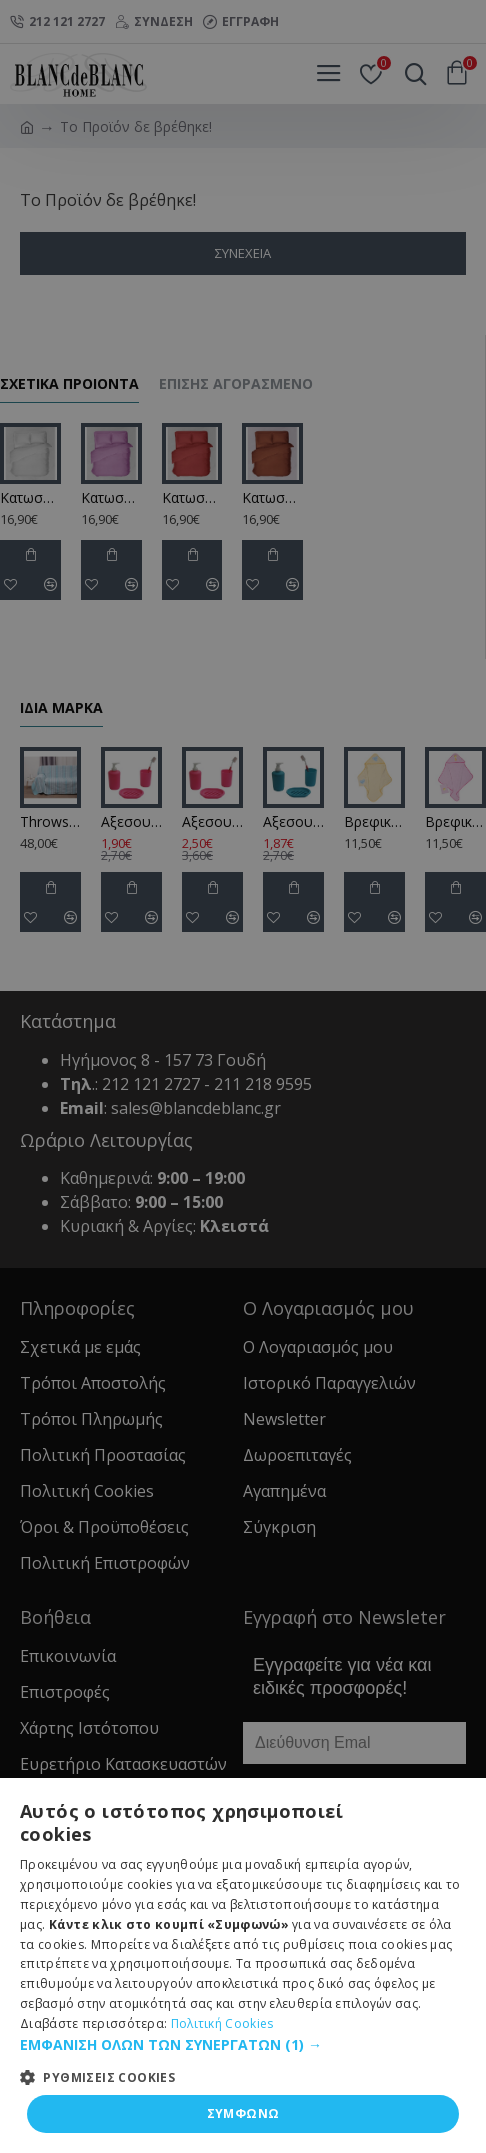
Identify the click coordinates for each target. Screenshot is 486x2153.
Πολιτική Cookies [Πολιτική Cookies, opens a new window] (222, 2023)
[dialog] (243, 1076)
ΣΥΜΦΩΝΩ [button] (243, 2113)
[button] (243, 2044)
